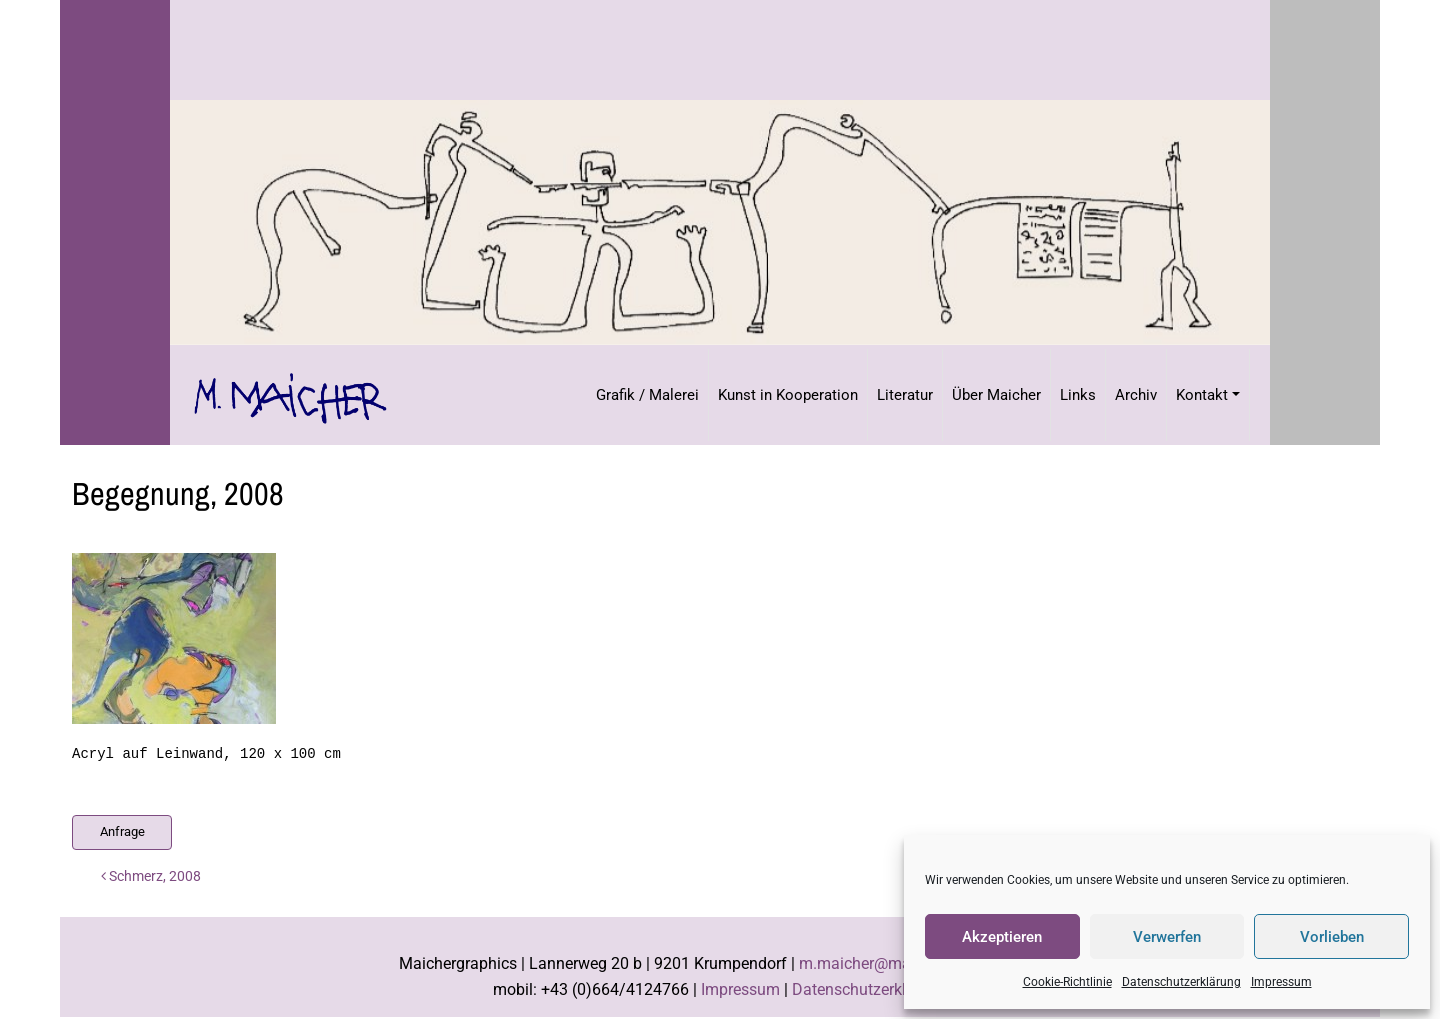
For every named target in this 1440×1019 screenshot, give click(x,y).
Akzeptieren (1002, 937)
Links (1078, 395)
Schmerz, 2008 (151, 876)
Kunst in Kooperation (788, 395)
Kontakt (1202, 395)
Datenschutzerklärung (1181, 982)
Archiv (1136, 395)
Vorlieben (1332, 937)
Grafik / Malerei (647, 395)
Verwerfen (1167, 937)
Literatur (905, 395)
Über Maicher (996, 395)
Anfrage (122, 831)
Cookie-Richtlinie (1067, 982)
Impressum (1281, 982)
